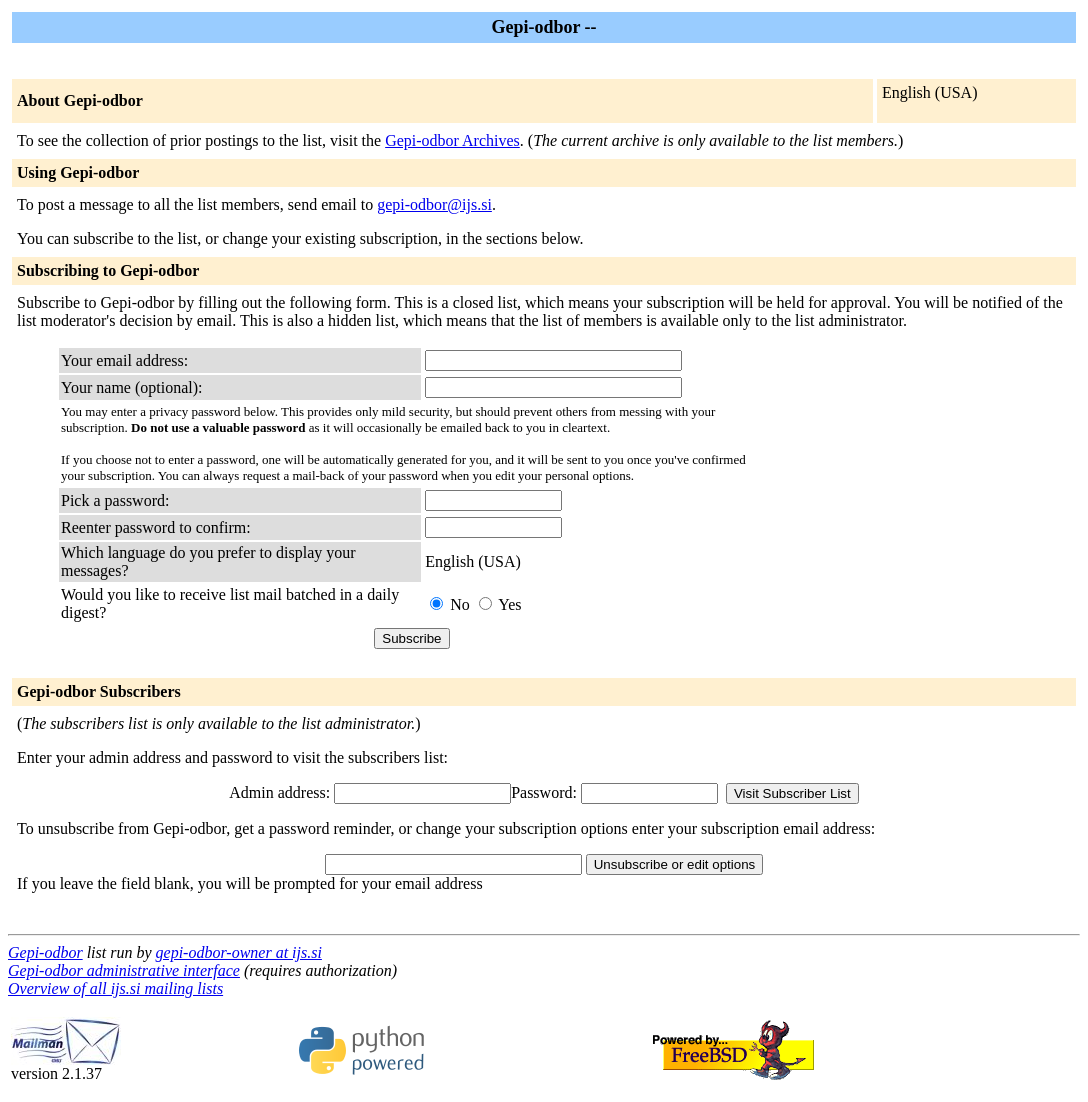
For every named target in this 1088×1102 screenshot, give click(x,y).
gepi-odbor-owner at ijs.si (239, 952)
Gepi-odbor (45, 952)
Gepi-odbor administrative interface (124, 970)
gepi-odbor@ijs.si (434, 204)
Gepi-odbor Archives (452, 140)
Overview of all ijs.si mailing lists (115, 988)
